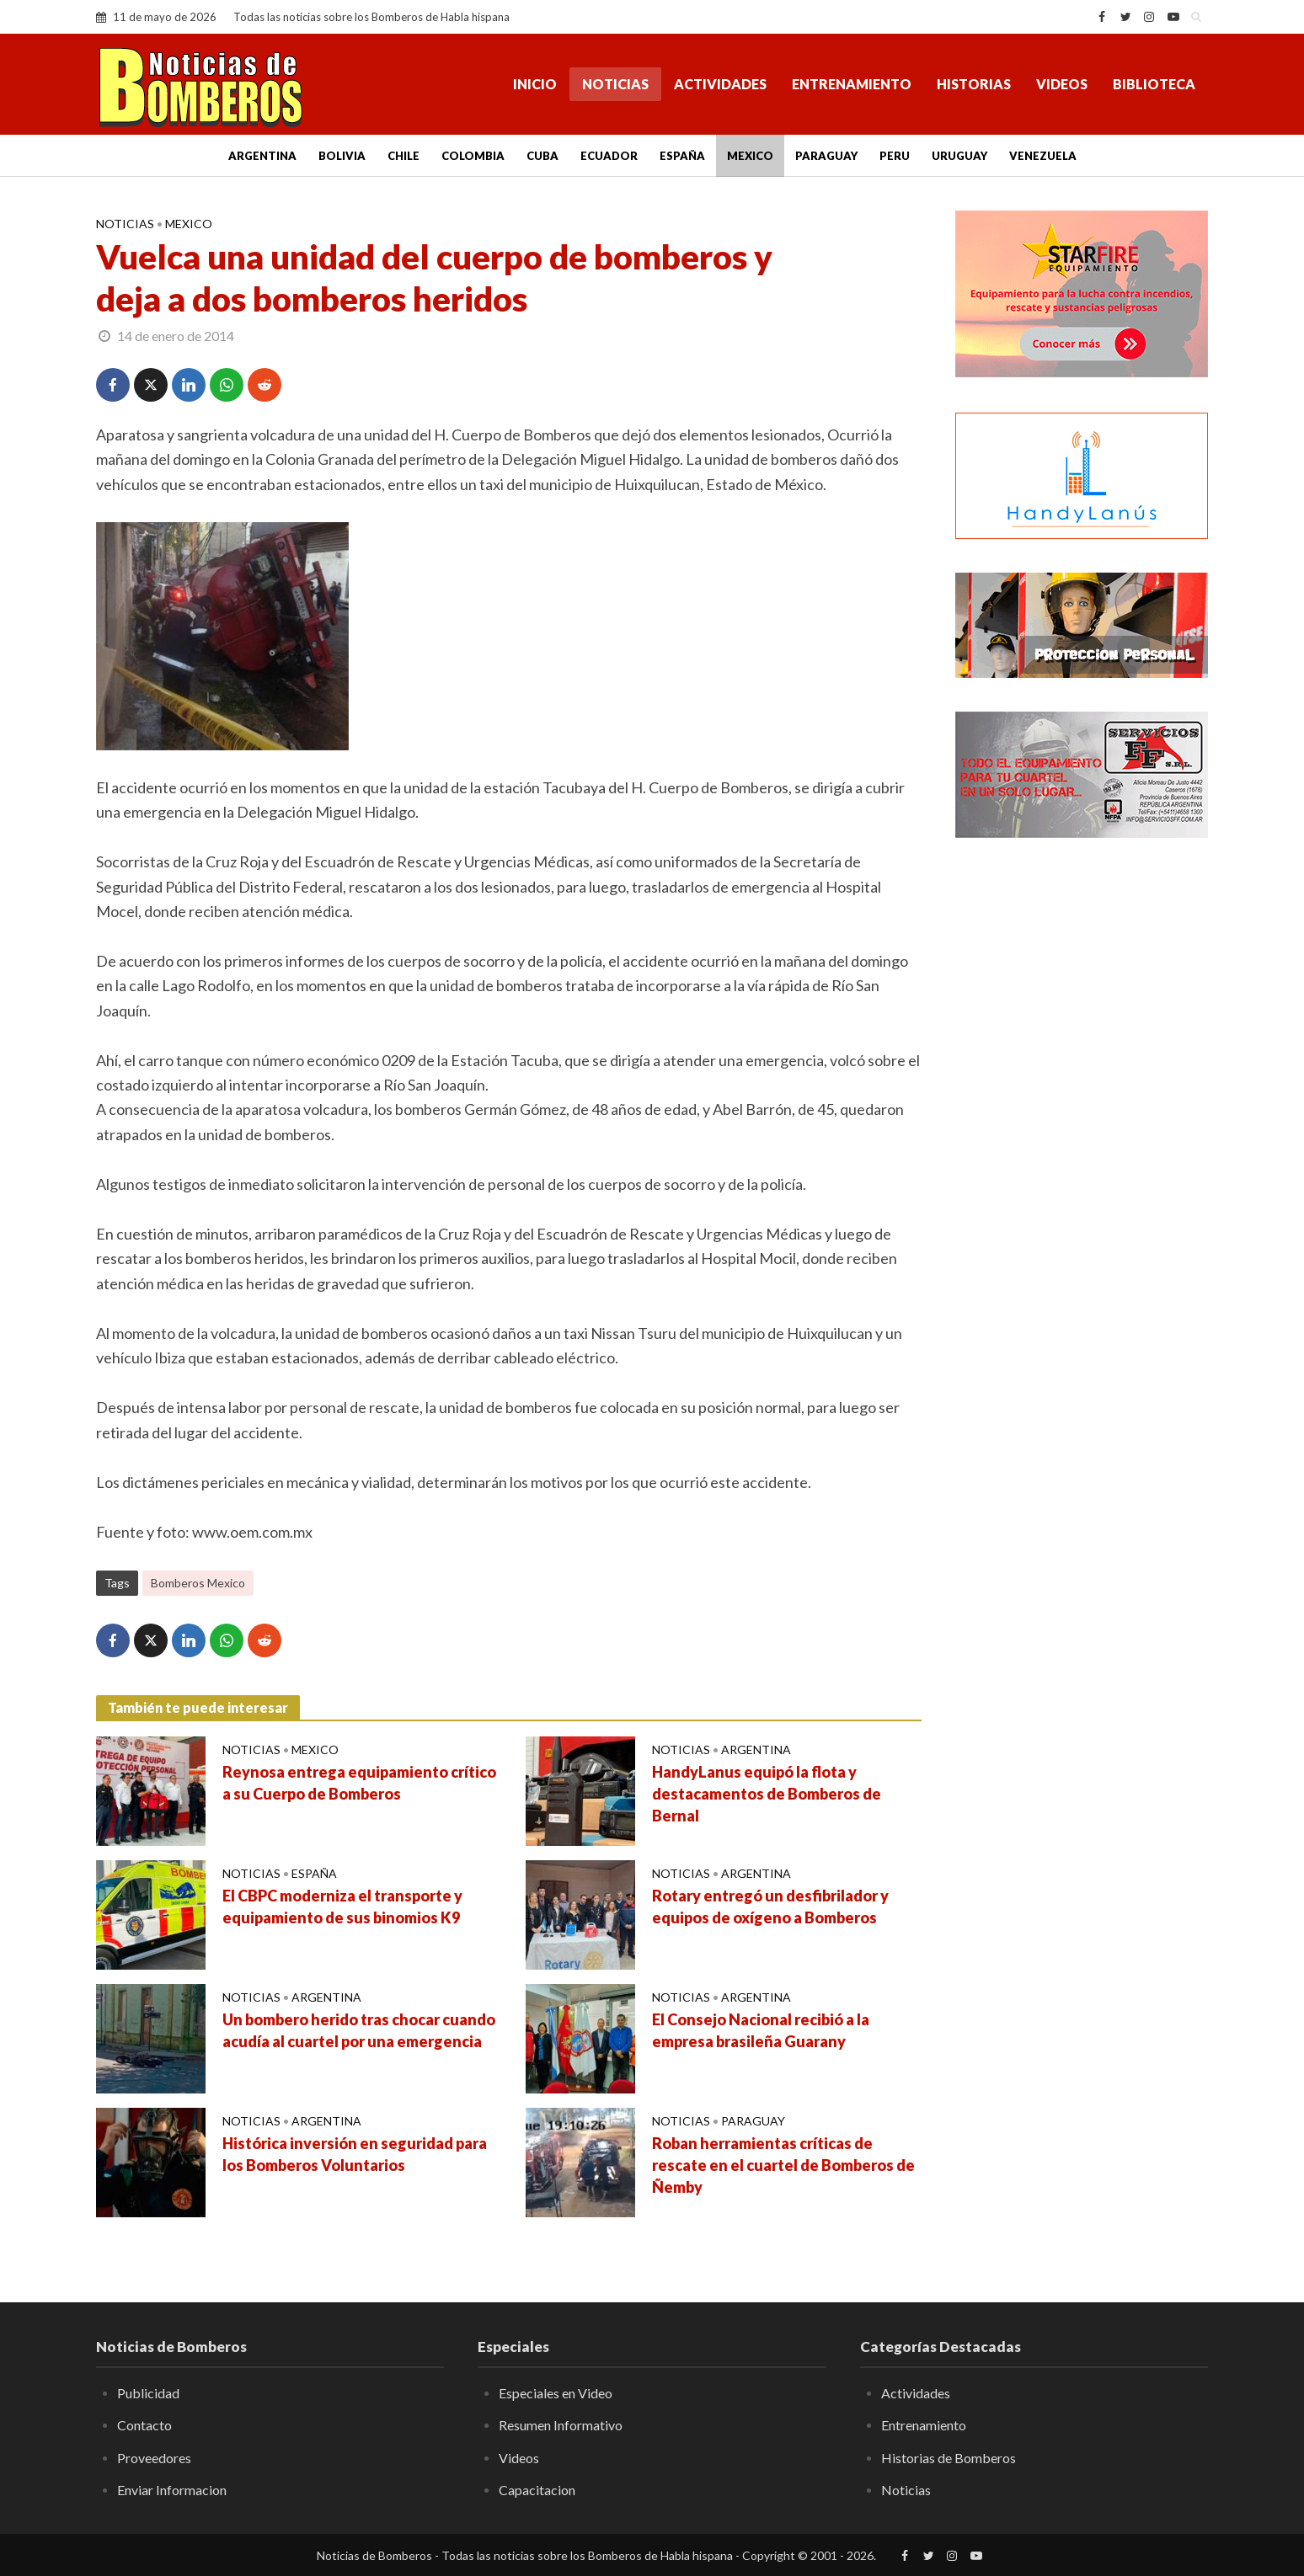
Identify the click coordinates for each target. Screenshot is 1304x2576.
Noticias (615, 84)
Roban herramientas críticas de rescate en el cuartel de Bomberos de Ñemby (783, 2165)
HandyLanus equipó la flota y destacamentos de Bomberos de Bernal (766, 1794)
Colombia (473, 156)
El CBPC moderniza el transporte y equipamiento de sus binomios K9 (342, 1906)
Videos (1062, 84)
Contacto (144, 2425)
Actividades (720, 84)
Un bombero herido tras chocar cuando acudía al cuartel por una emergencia (358, 2030)
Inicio (535, 84)
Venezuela (1043, 156)
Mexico (750, 156)
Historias (974, 84)
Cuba (542, 156)
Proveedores (154, 2458)
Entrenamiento (851, 84)
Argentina (262, 156)
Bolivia (342, 156)
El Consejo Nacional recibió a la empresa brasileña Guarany (760, 2030)
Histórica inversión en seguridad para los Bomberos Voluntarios (354, 2154)
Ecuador (609, 156)
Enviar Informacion (172, 2490)
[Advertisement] (1081, 1124)
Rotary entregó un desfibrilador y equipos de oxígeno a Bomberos (770, 1906)
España (682, 156)
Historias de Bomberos (948, 2458)
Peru (894, 156)
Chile (403, 156)
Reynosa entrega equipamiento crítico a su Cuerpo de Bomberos (359, 1783)
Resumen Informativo (561, 2425)
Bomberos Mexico (198, 1583)
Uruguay (959, 156)
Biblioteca (1154, 84)
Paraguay (826, 156)
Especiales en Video (555, 2393)
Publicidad (148, 2393)
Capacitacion (537, 2490)
